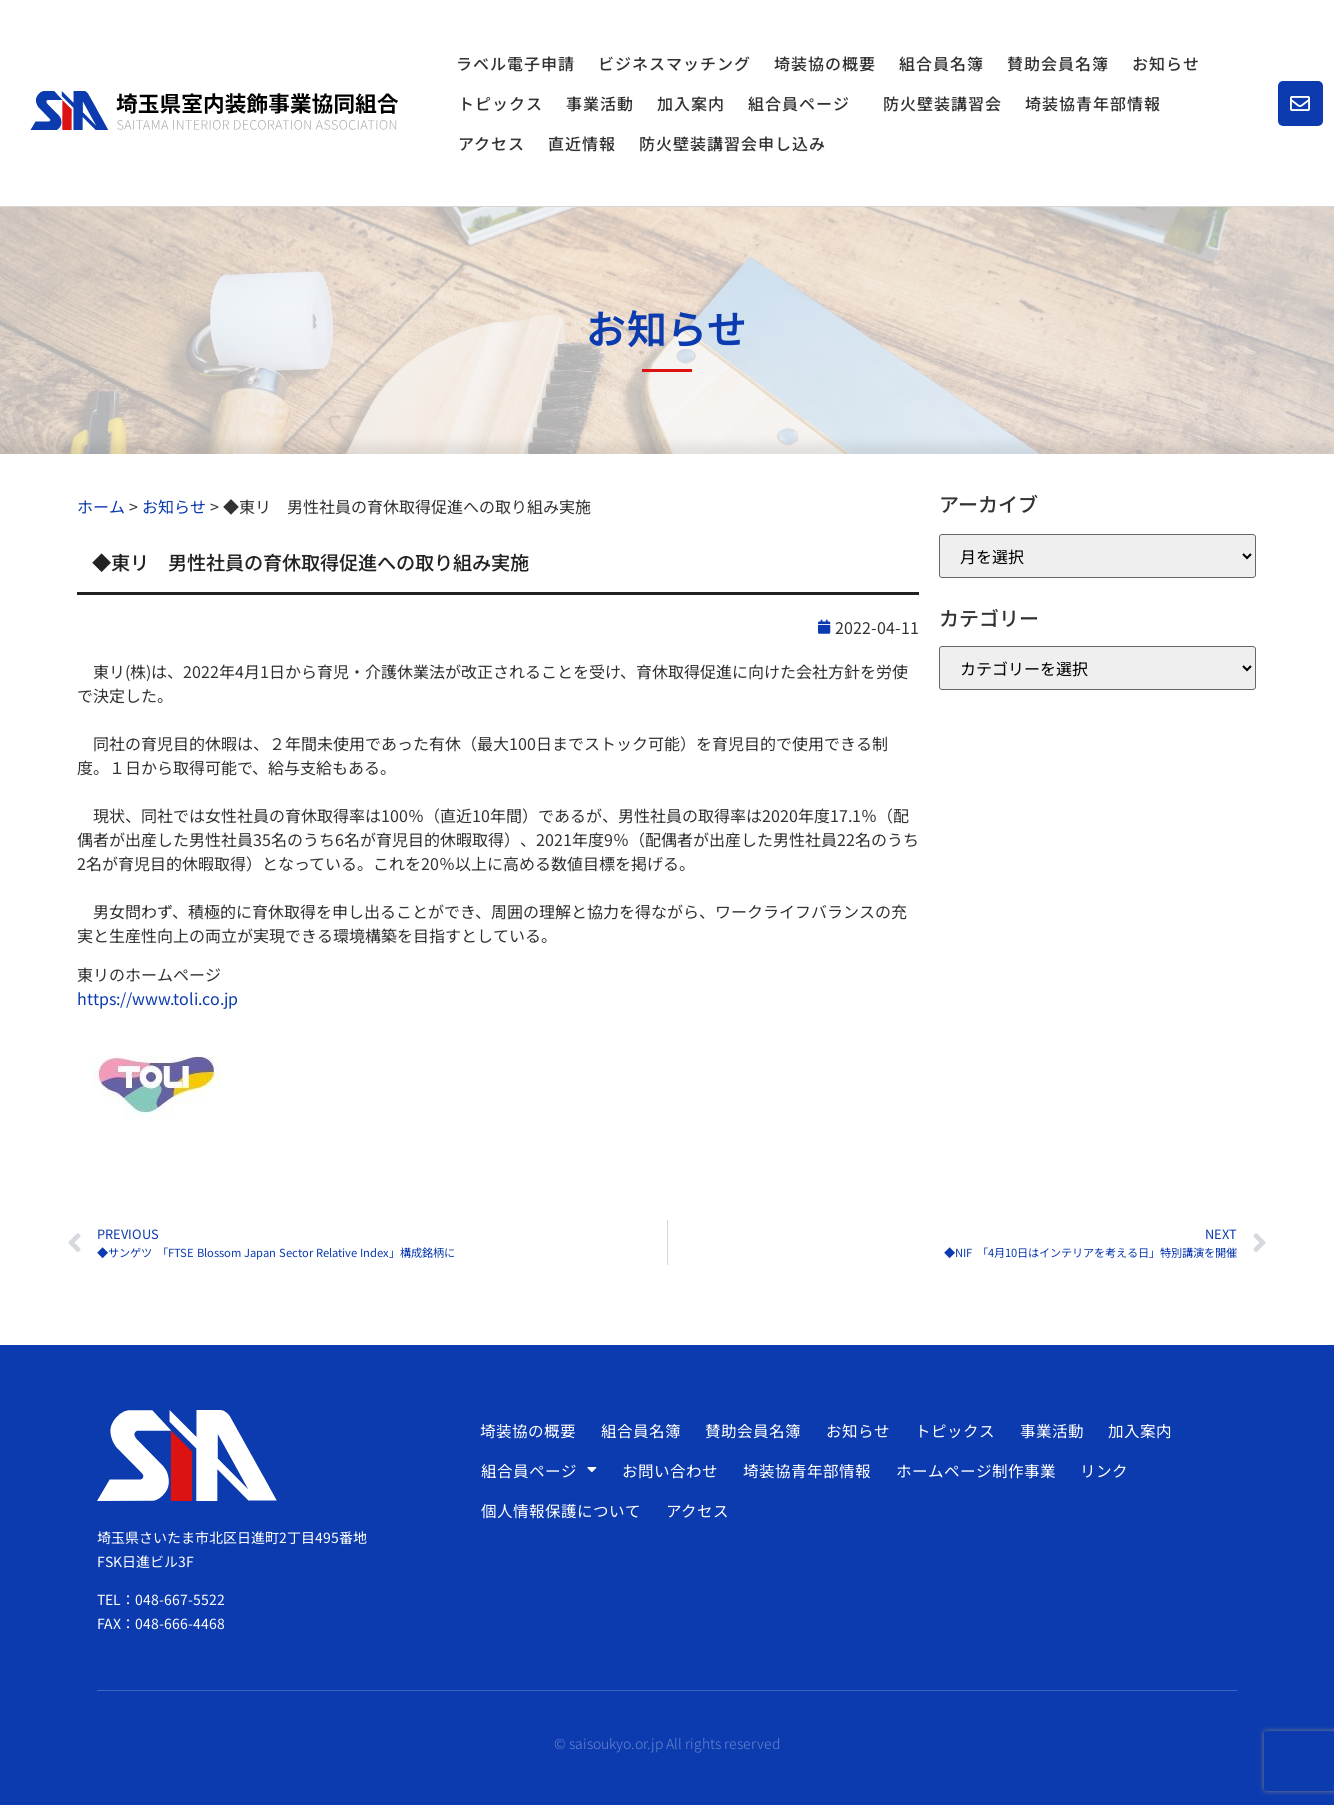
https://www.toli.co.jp (157, 998)
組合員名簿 (941, 63)
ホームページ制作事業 (970, 1470)
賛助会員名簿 (1058, 63)
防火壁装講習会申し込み (732, 143)
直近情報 (582, 143)
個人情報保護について (561, 1510)
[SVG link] (214, 111)
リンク (1097, 1470)
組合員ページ (804, 103)
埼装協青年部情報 (1093, 103)
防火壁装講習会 (942, 103)
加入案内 (691, 103)
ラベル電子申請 (515, 63)
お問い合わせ (668, 1470)
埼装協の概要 (825, 63)
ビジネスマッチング (674, 63)
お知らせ (1166, 63)
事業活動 (600, 103)
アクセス (491, 143)
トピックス (500, 103)
